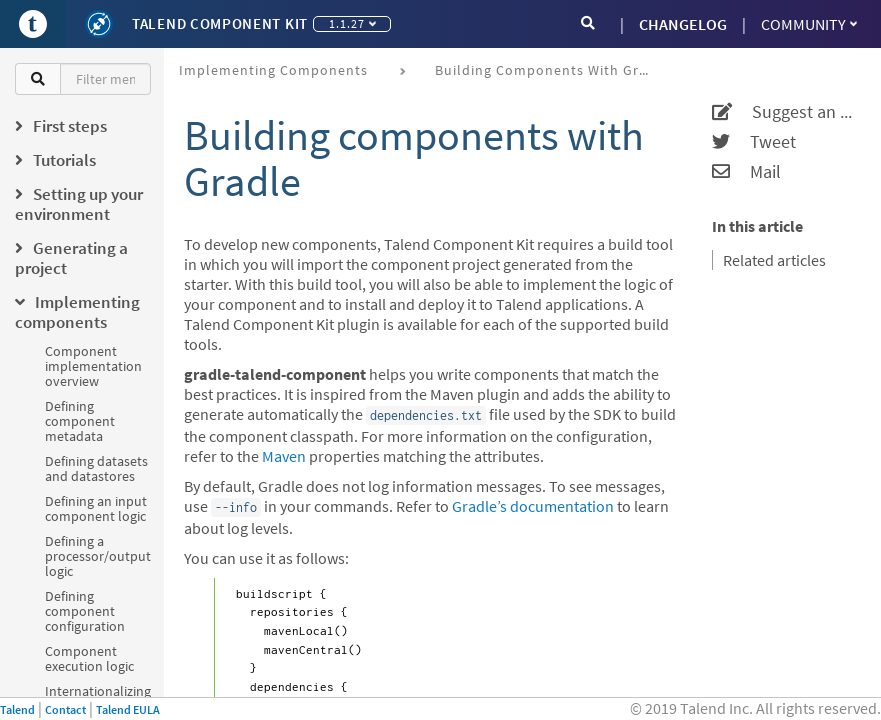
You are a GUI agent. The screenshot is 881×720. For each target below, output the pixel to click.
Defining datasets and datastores (96, 468)
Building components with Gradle (552, 70)
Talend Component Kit (220, 23)
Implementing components (273, 70)
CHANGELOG (683, 24)
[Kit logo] (99, 24)
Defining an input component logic (96, 508)
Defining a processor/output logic (98, 556)
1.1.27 (352, 23)
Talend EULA (128, 709)
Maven (284, 456)
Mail (746, 172)
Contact (65, 709)
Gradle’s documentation (533, 506)
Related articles (774, 260)
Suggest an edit (784, 112)
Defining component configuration (85, 611)
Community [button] (809, 24)
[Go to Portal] (33, 24)
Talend (17, 709)
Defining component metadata (80, 421)
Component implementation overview (93, 366)
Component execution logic (89, 658)
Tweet (754, 142)
